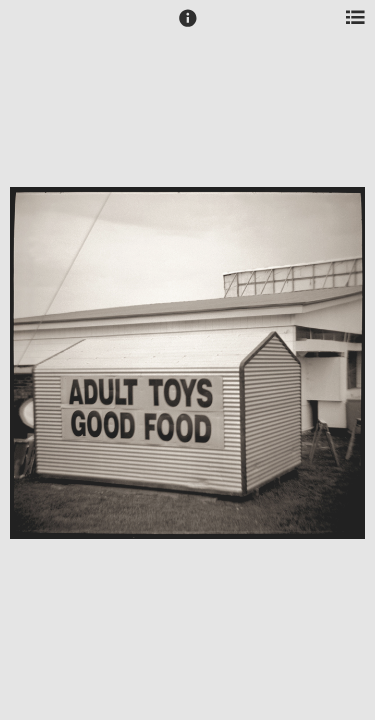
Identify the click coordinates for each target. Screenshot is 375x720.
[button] (188, 27)
